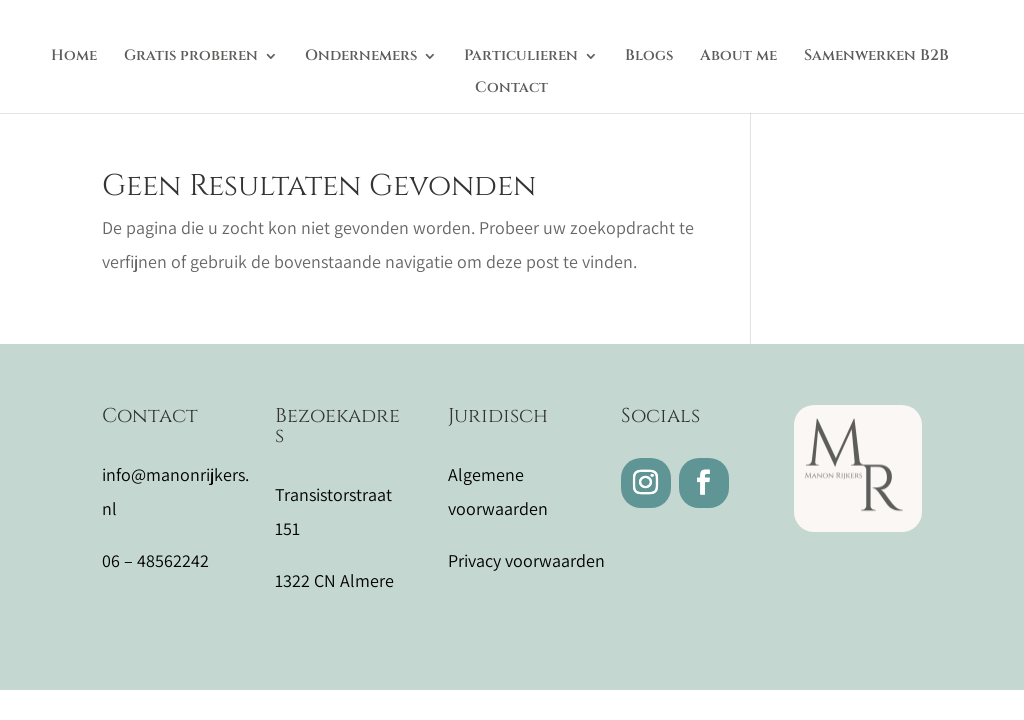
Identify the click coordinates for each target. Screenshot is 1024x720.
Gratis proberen (191, 57)
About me (738, 57)
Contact (511, 89)
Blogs (649, 57)
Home (74, 57)
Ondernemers (361, 57)
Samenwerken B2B (876, 57)
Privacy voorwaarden (526, 560)
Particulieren (521, 57)
